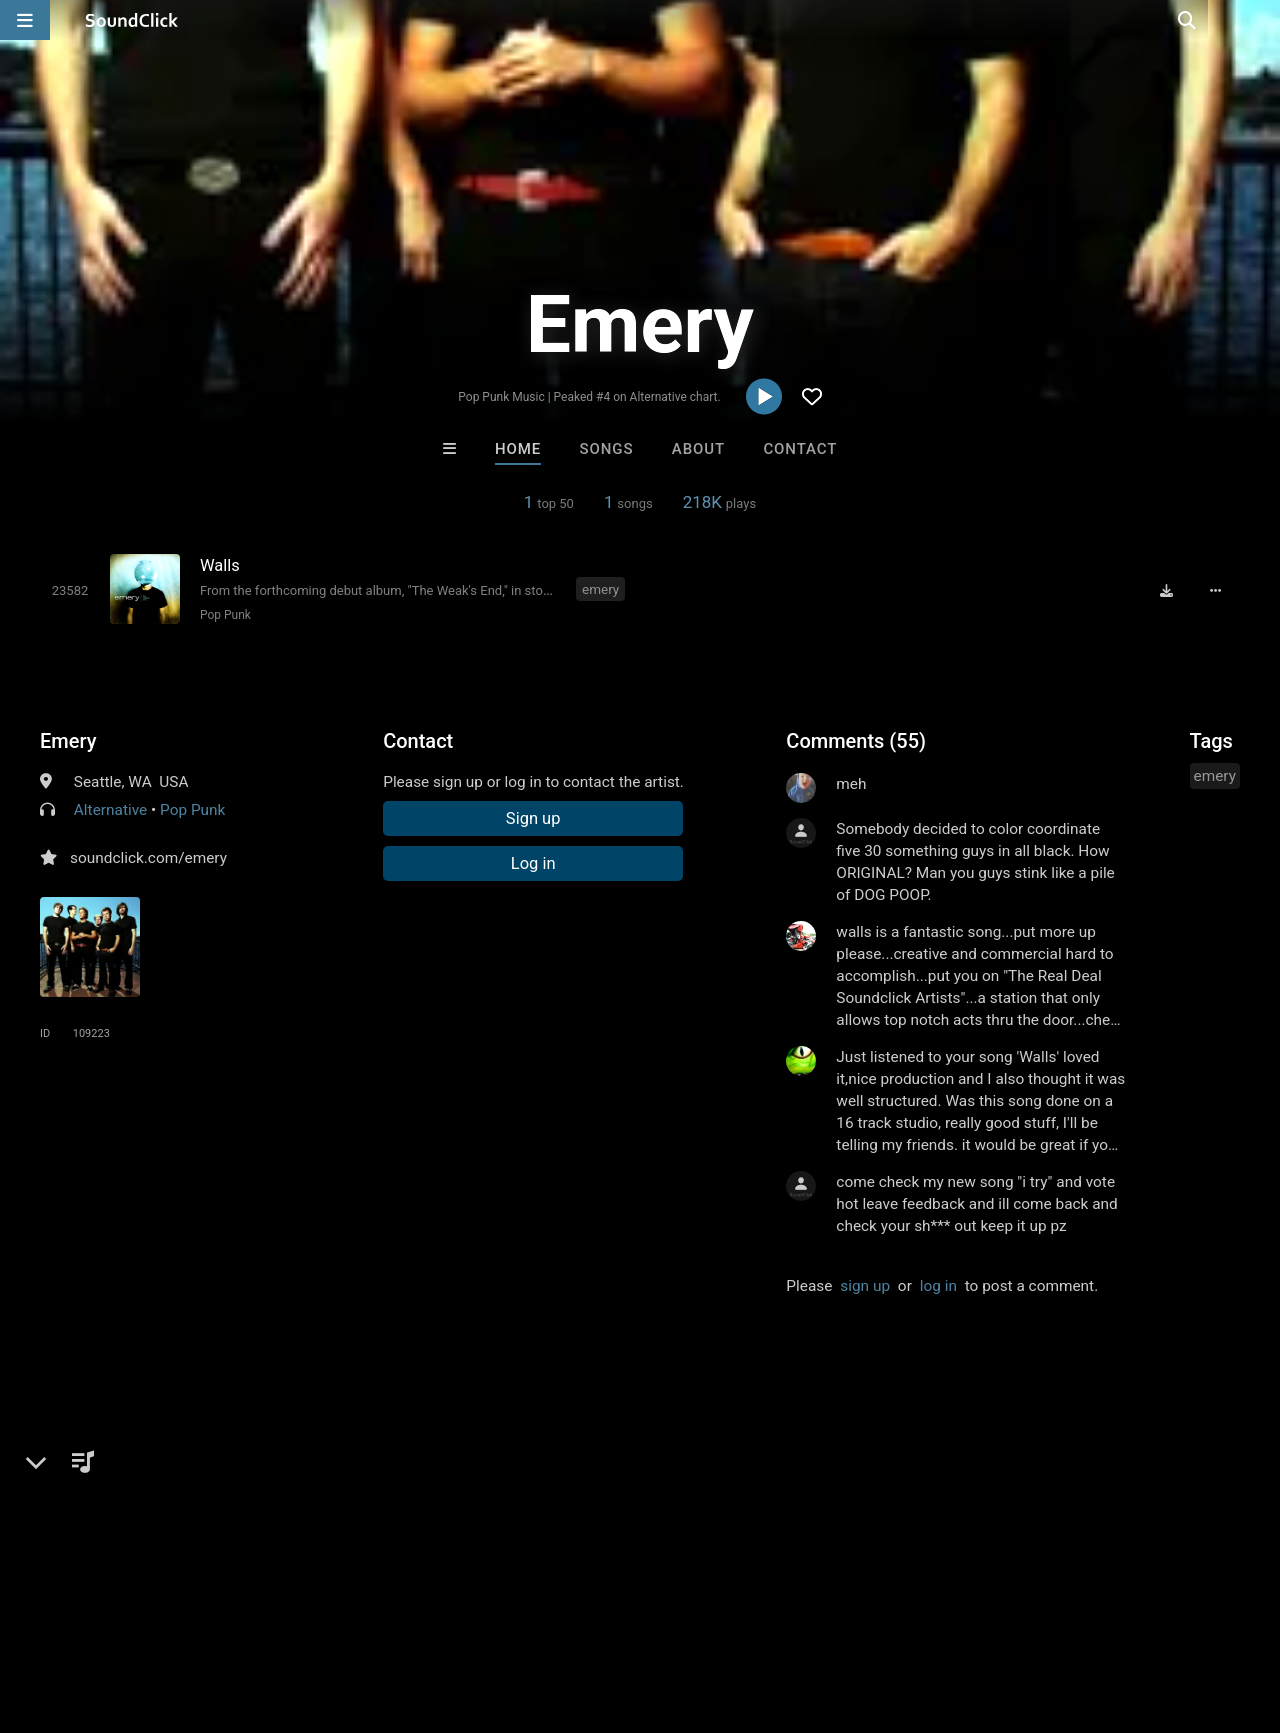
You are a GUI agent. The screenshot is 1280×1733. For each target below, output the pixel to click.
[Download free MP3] (1166, 591)
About (698, 449)
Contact (800, 449)
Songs (607, 449)
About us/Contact (177, 1614)
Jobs (274, 1614)
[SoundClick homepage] (132, 20)
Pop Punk (225, 615)
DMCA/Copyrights (372, 1614)
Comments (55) (856, 741)
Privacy (477, 1614)
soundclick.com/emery (148, 858)
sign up (865, 1286)
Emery (68, 741)
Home (518, 449)
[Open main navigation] (25, 20)
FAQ (84, 1614)
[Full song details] (1215, 591)
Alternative (110, 810)
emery (600, 589)
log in (938, 1286)
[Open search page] (1260, 20)
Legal (539, 1614)
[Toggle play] (70, 590)
